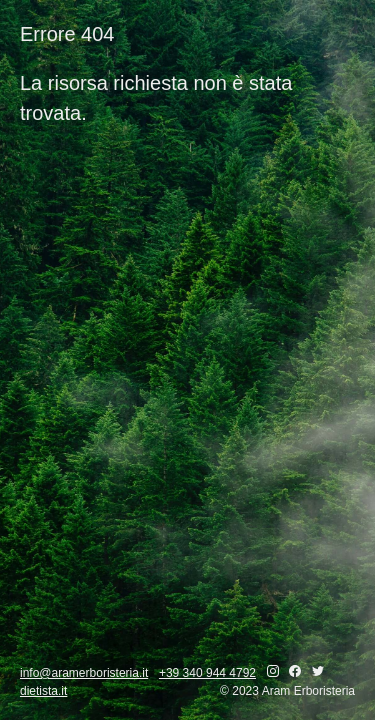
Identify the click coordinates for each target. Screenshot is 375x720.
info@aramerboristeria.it (84, 673)
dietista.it (43, 691)
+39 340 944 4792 (207, 673)
